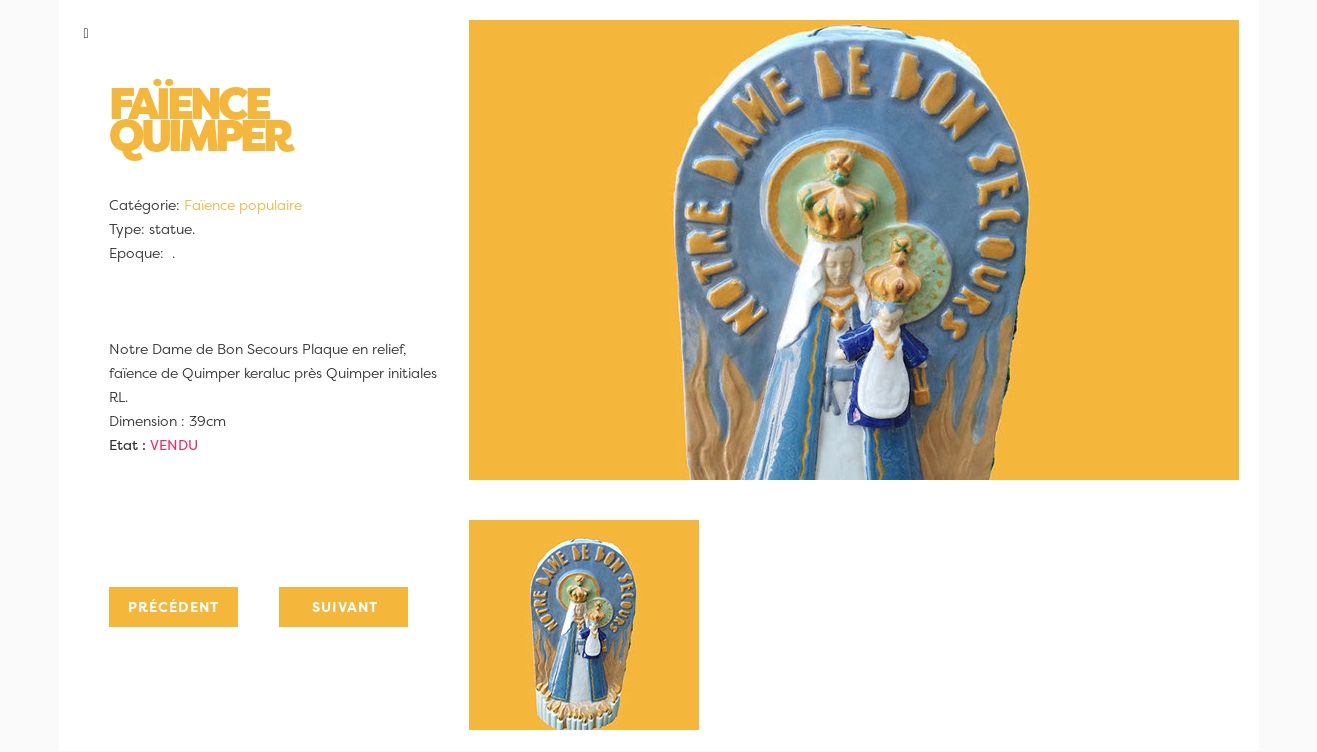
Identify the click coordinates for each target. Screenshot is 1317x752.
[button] (253, 33)
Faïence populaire (243, 205)
